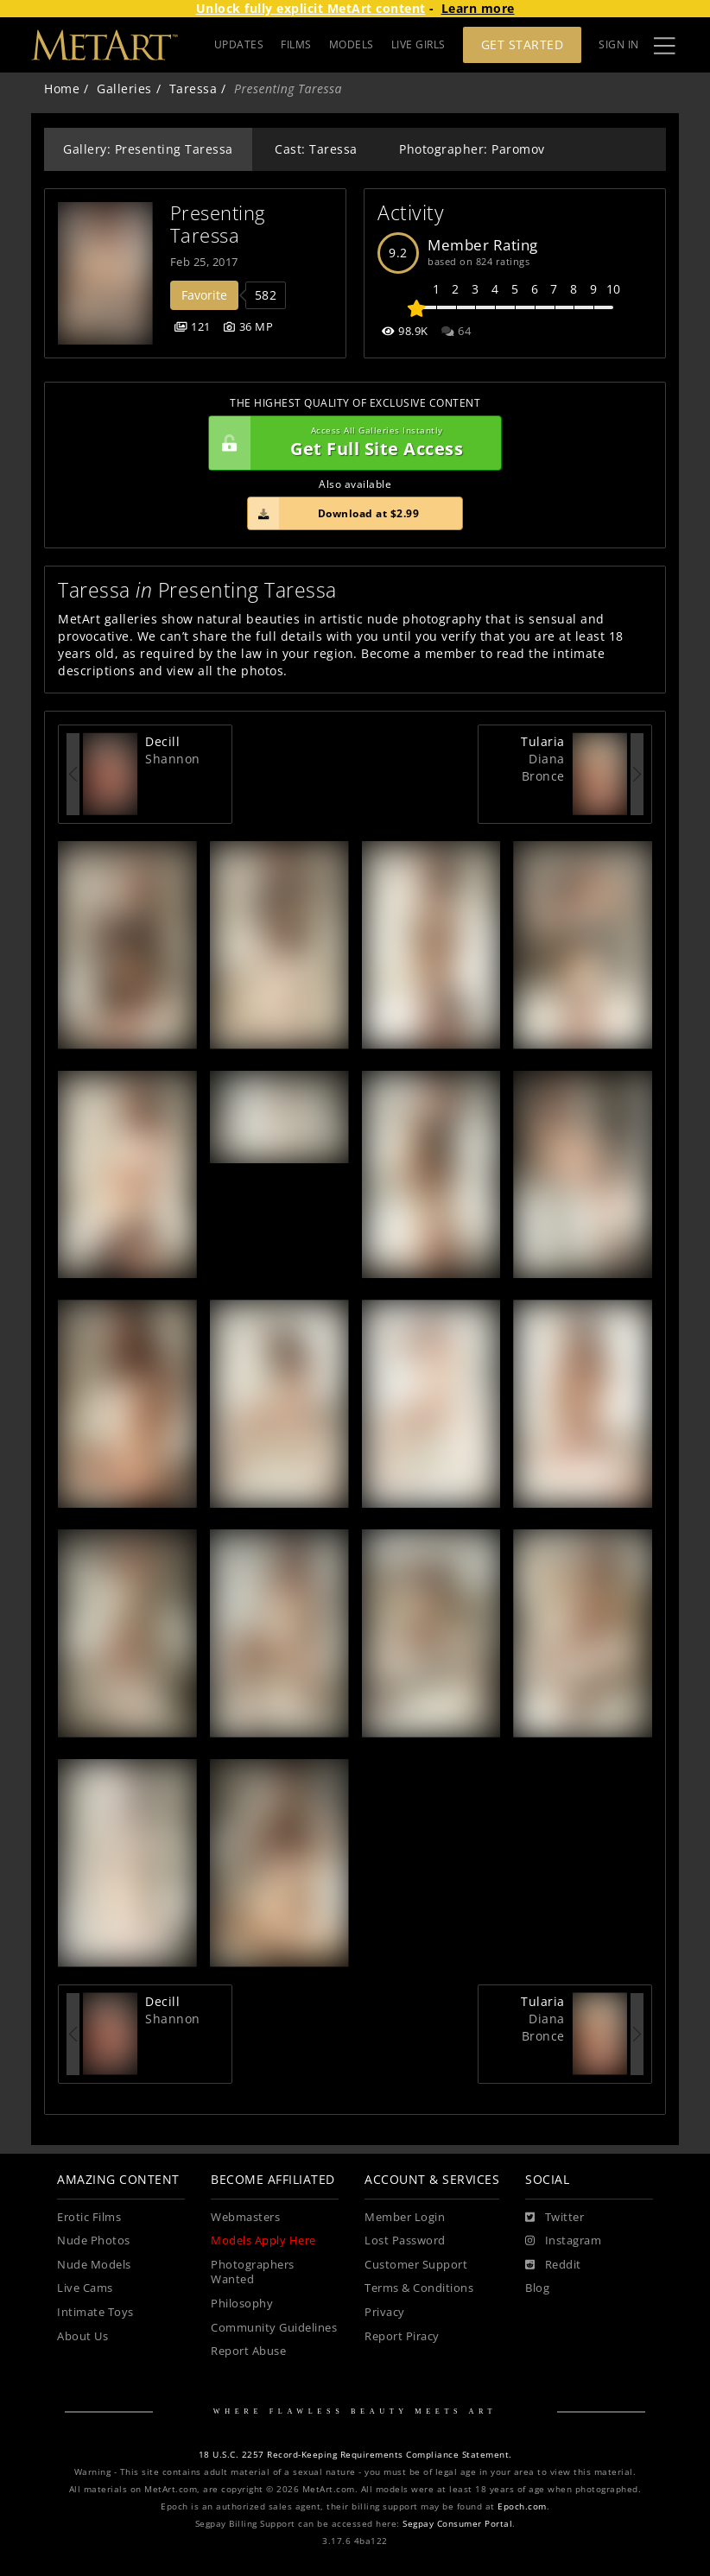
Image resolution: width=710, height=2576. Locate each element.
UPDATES (239, 44)
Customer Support (416, 2264)
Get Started (522, 44)
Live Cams (85, 2288)
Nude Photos (93, 2240)
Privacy (385, 2312)
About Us (82, 2336)
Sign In (619, 44)
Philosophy (242, 2303)
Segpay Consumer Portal (457, 2523)
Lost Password (405, 2240)
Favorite (204, 295)
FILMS (296, 44)
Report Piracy (402, 2336)
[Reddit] (553, 2265)
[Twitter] (554, 2217)
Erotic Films (89, 2217)
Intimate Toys (95, 2312)
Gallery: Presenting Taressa (148, 149)
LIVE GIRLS (418, 44)
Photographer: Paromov (472, 149)
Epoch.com (522, 2506)
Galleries (124, 88)
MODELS (351, 44)
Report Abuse (248, 2351)
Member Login (405, 2217)
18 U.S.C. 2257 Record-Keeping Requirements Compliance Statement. (355, 2454)
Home (61, 88)
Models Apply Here (263, 2240)
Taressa (193, 88)
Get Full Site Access (350, 443)
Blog (537, 2288)
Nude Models (94, 2264)
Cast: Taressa (316, 149)
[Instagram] (563, 2241)
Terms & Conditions (419, 2288)
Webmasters (245, 2217)
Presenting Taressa (220, 224)
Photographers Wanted (253, 2272)
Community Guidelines (274, 2327)
